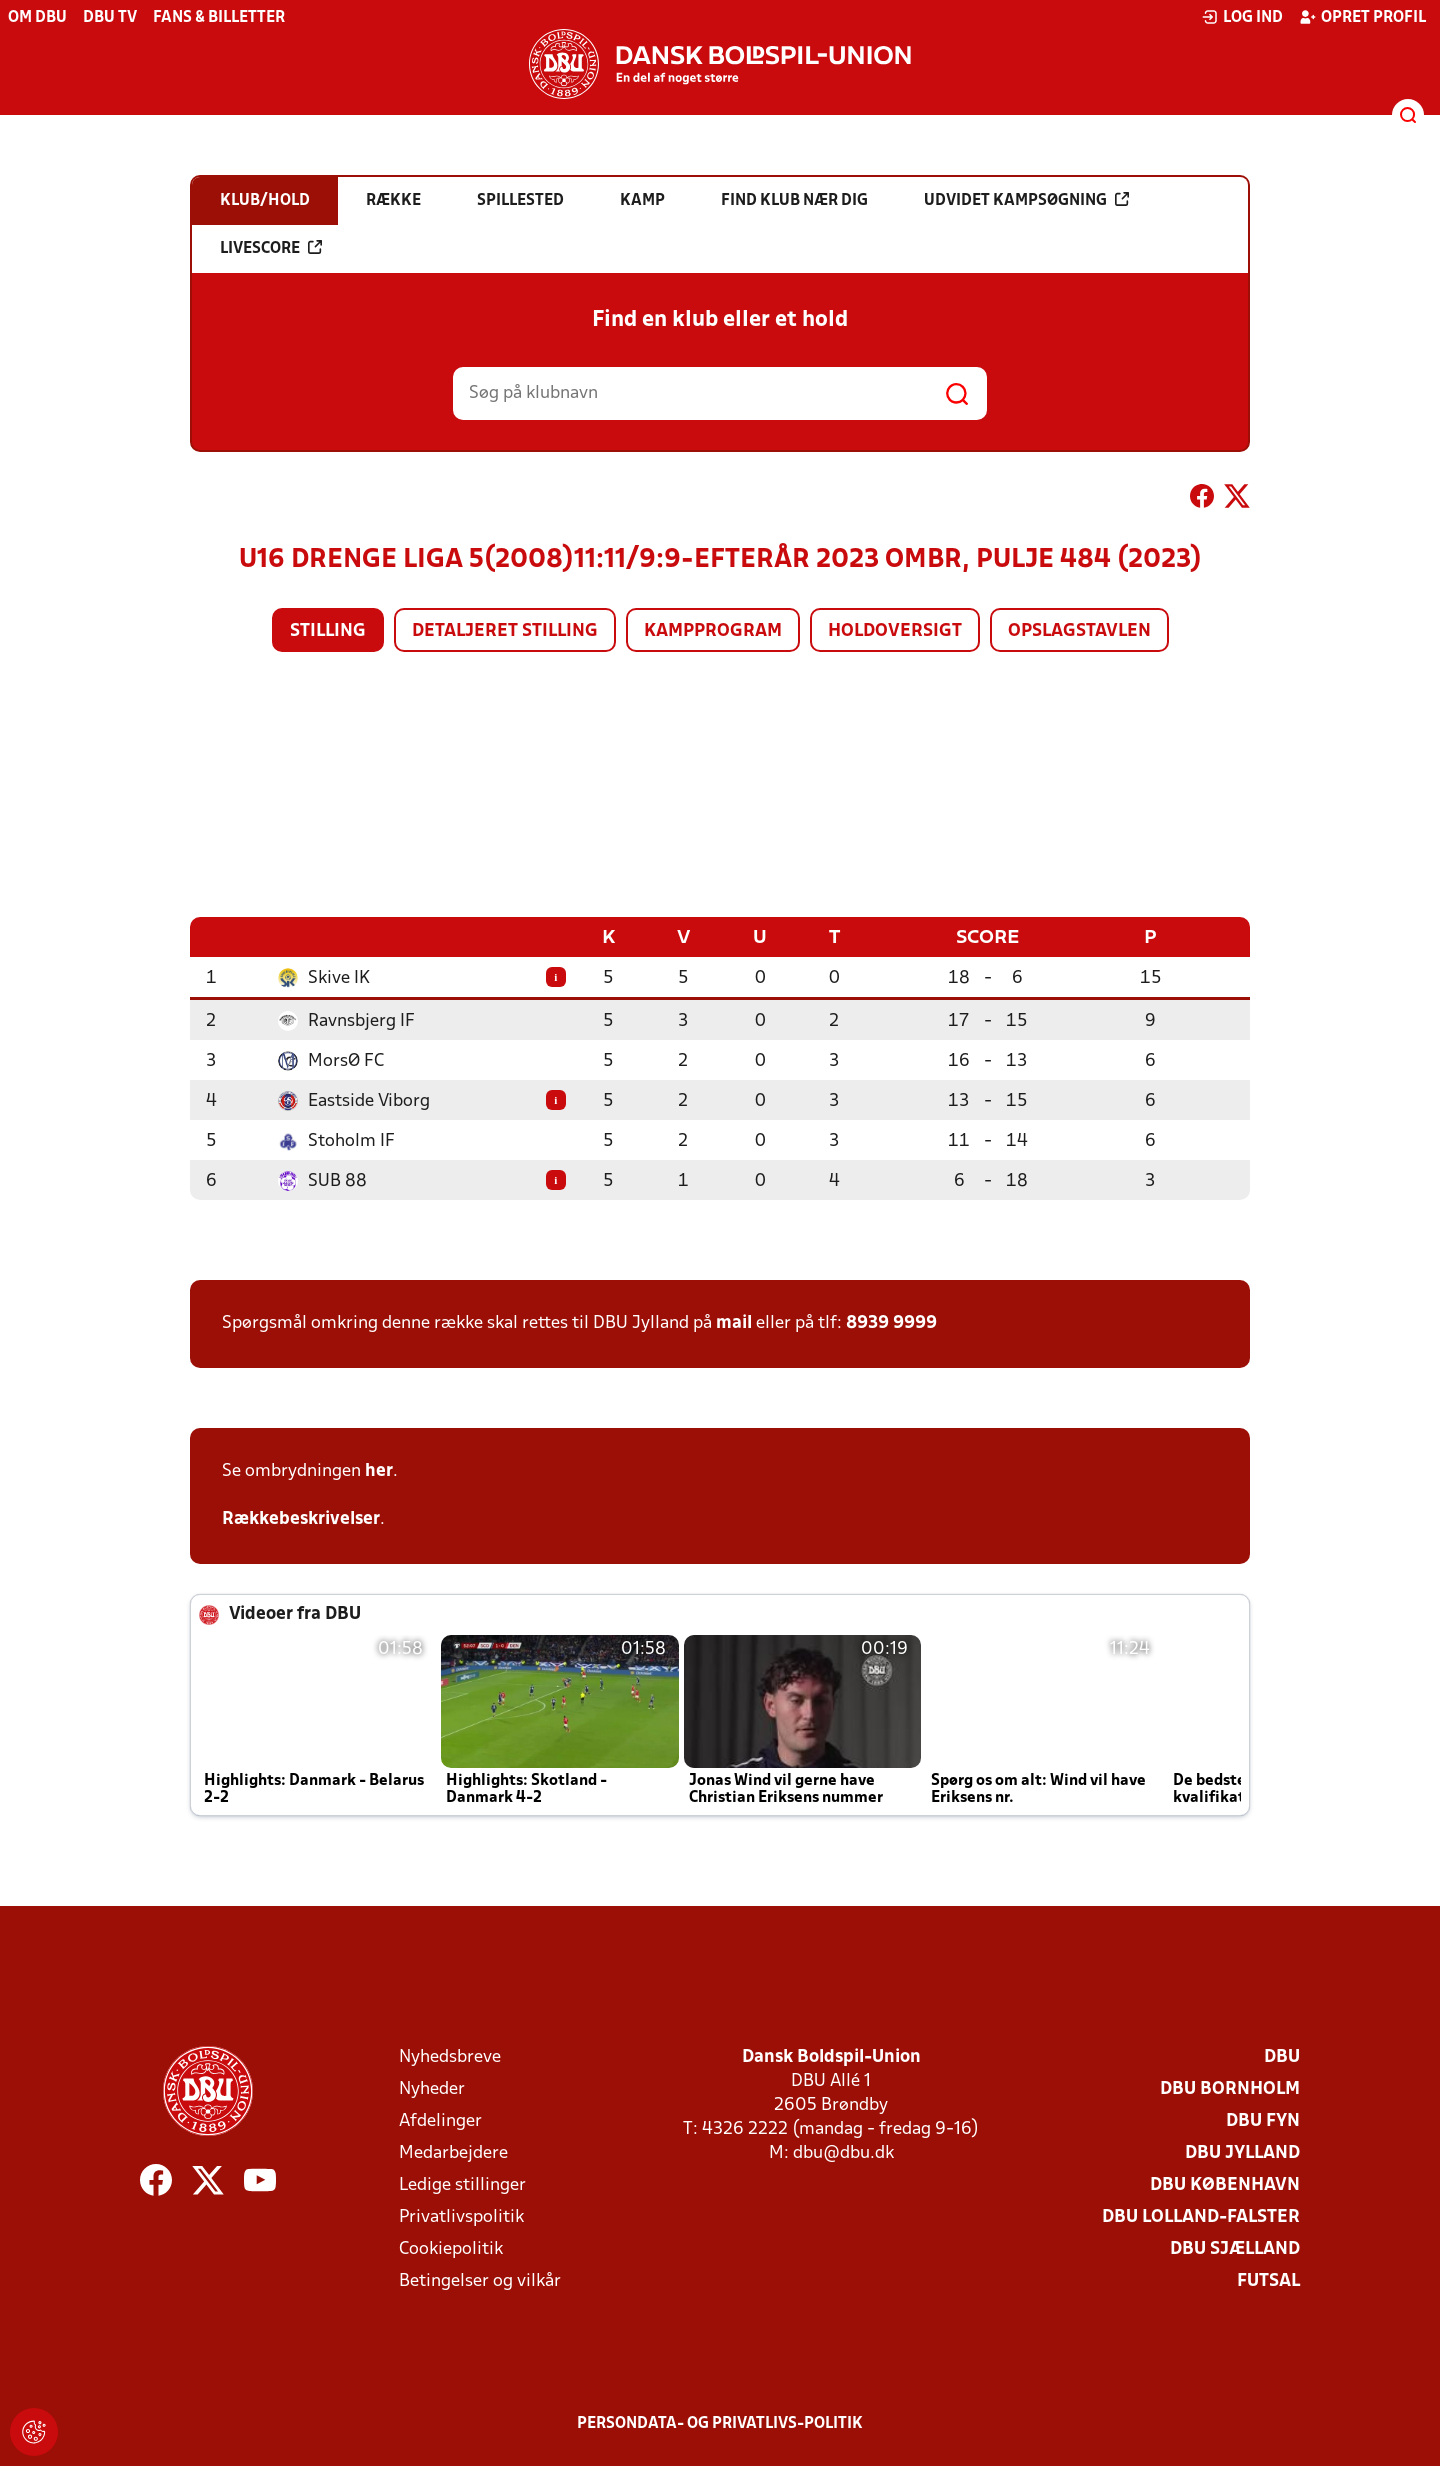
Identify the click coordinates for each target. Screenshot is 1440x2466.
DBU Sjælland (1235, 2248)
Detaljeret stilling (505, 631)
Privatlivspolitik (461, 2216)
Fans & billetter (219, 18)
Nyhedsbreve (450, 2056)
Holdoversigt (895, 631)
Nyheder (432, 2088)
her (379, 1470)
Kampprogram (713, 631)
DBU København (1225, 2184)
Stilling (328, 631)
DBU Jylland (1242, 2152)
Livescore (271, 248)
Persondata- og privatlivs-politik (720, 2423)
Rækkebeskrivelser (301, 1518)
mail (734, 1322)
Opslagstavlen (1079, 631)
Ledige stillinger (462, 2184)
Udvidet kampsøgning (1026, 200)
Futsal (1268, 2280)
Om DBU (37, 18)
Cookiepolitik (451, 2248)
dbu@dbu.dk (843, 2152)
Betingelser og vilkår (480, 2280)
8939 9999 (891, 1322)
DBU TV (110, 18)
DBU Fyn (1263, 2120)
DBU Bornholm (1230, 2088)
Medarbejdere (453, 2152)
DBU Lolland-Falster (1201, 2216)
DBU (1282, 2056)
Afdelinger (440, 2120)
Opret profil (1362, 17)
